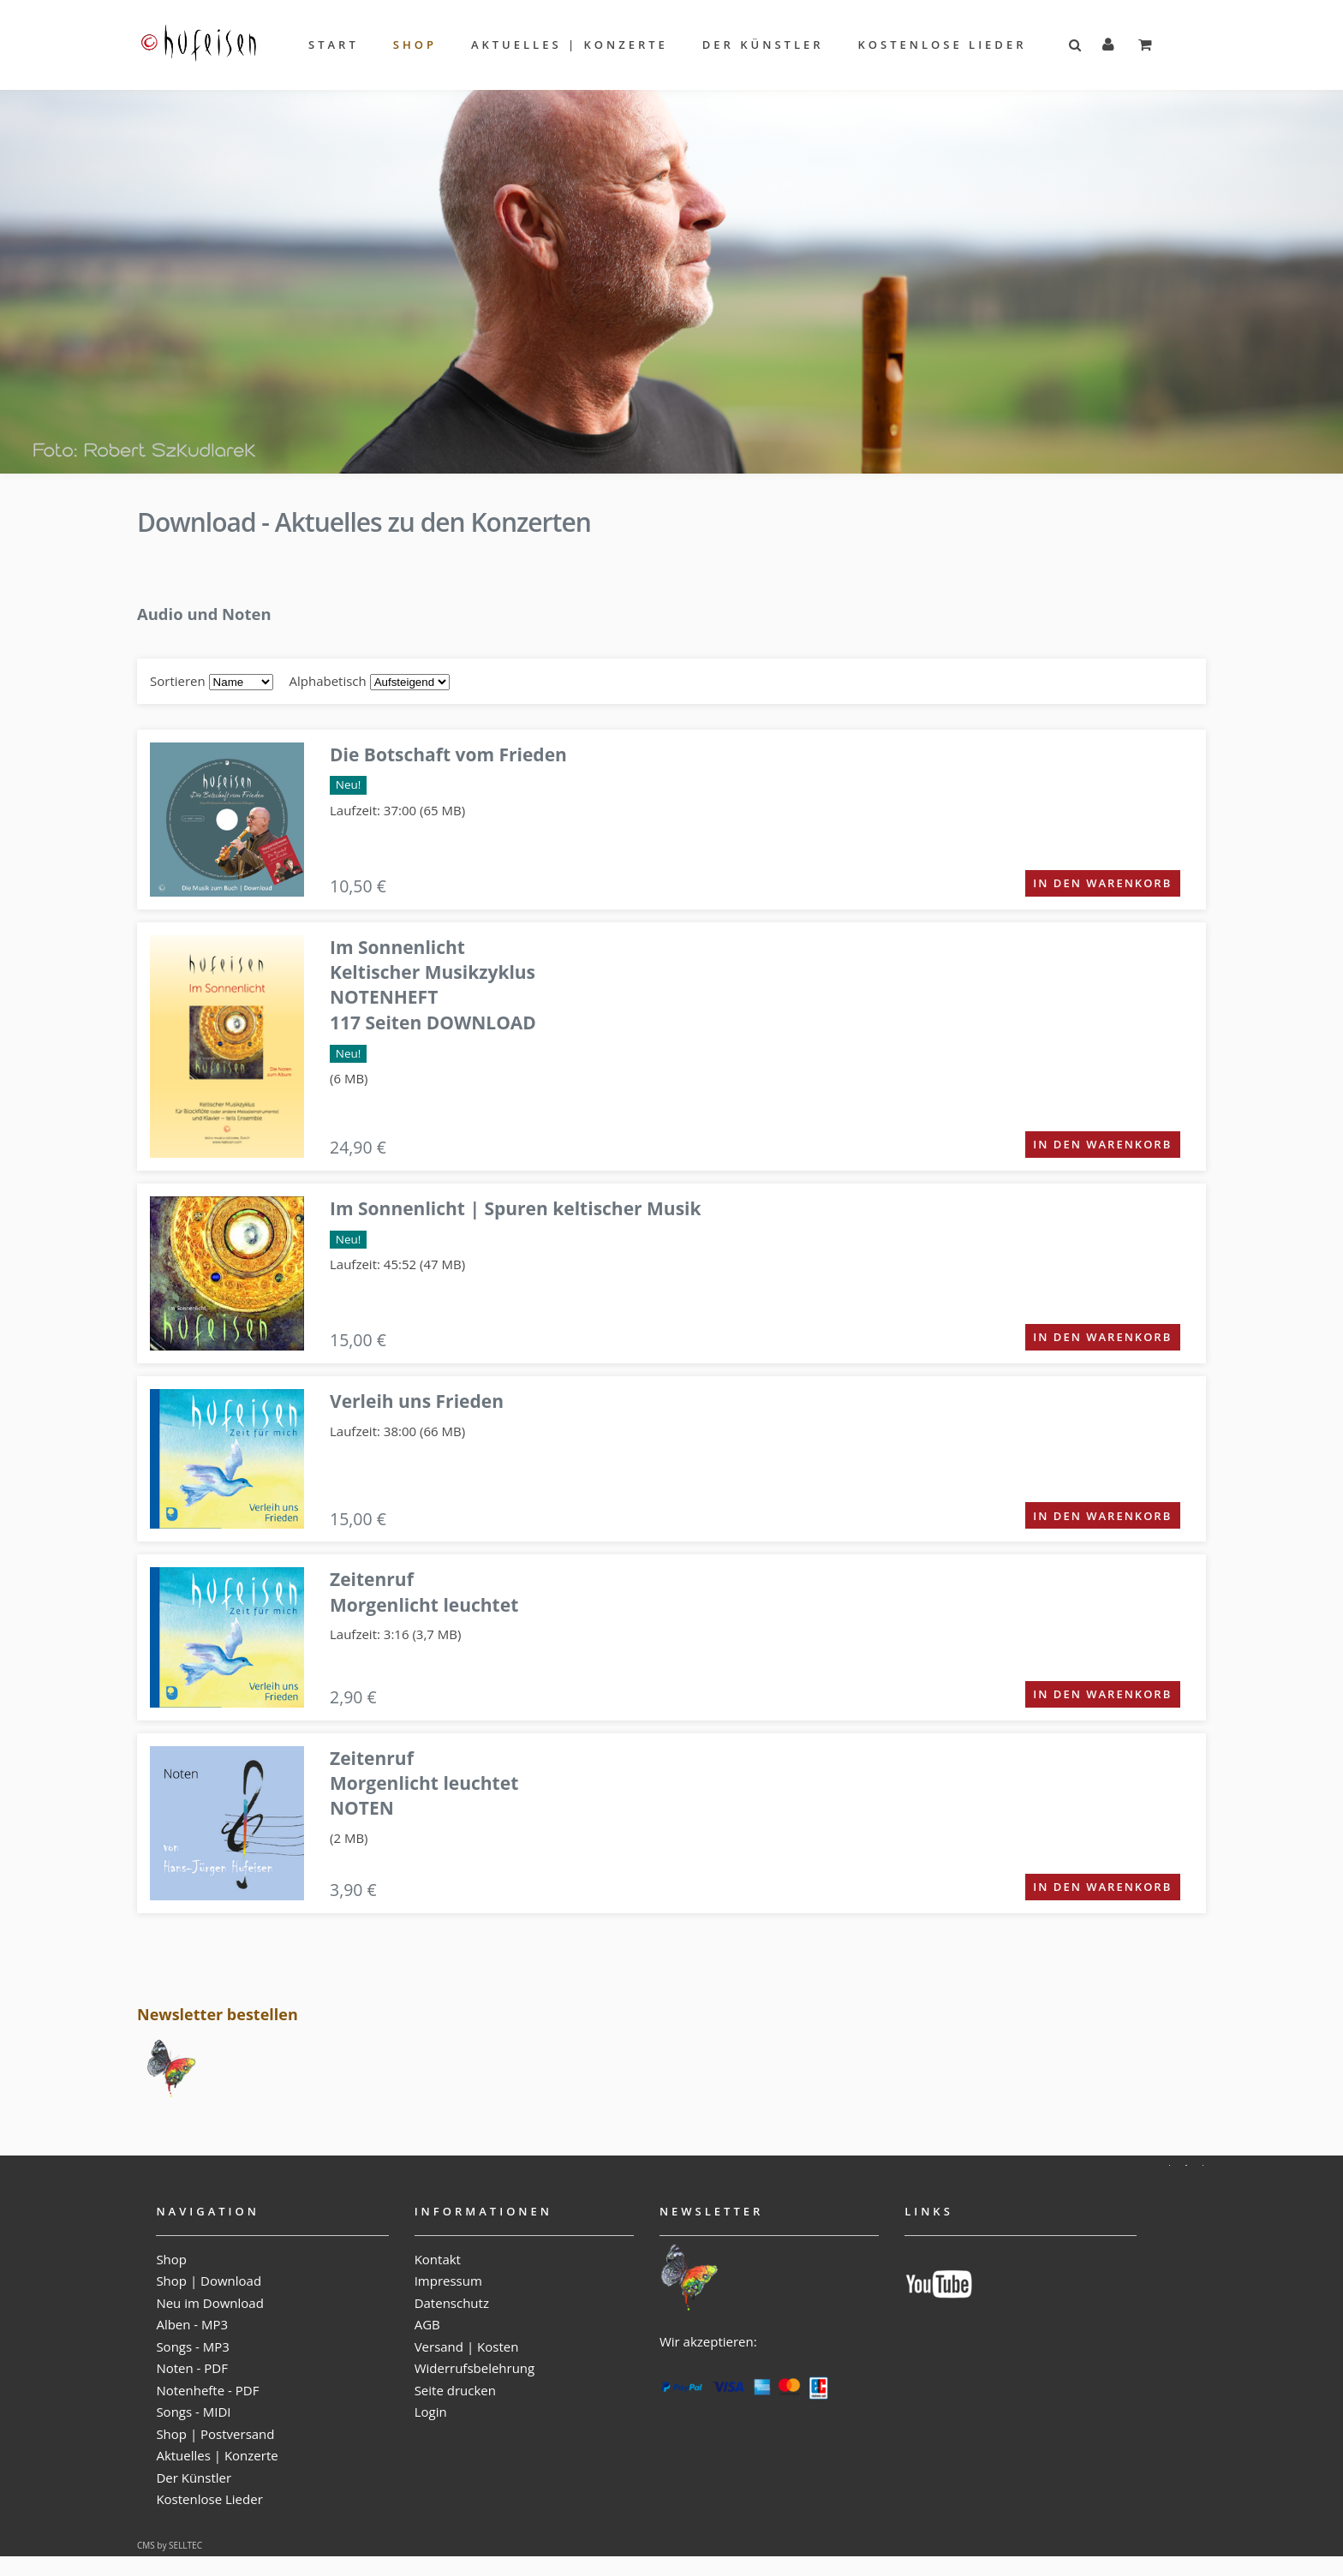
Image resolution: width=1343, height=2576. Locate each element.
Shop (415, 44)
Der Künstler (763, 44)
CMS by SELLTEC (169, 2545)
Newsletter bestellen (217, 2014)
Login (431, 2411)
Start (333, 44)
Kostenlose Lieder (942, 44)
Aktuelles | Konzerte (569, 44)
